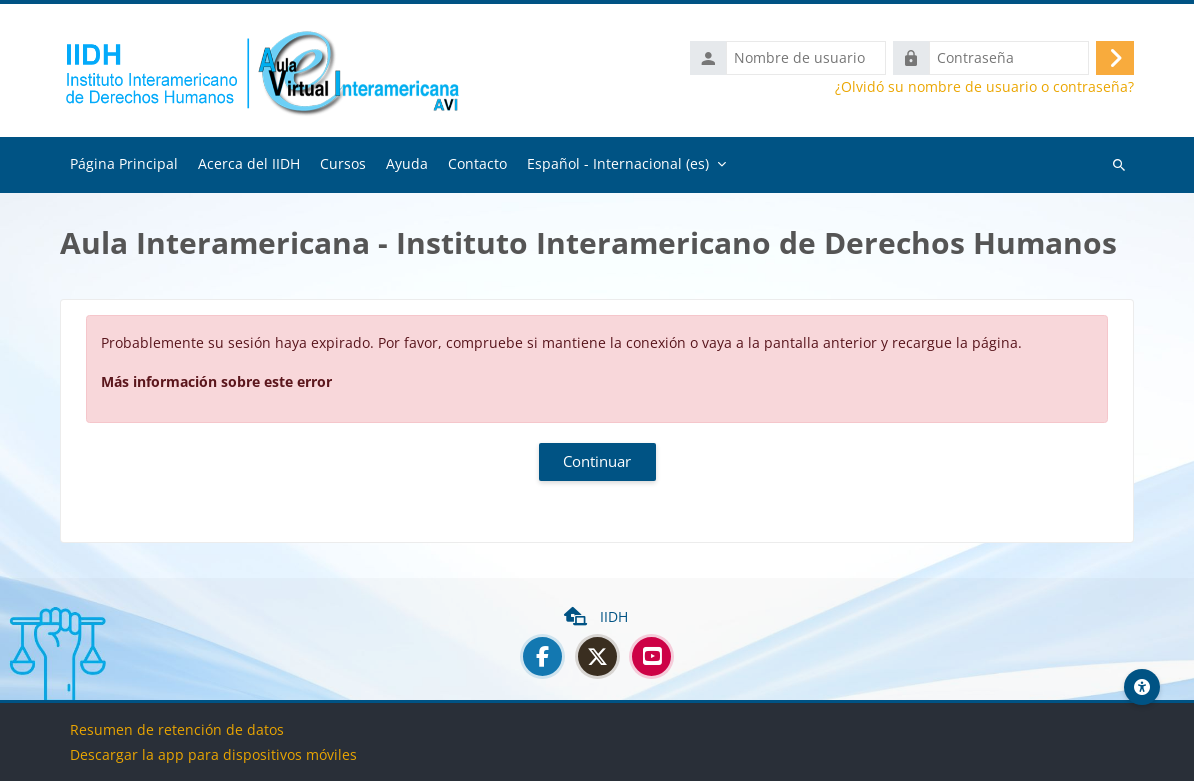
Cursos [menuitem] (343, 164)
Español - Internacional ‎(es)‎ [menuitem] (618, 164)
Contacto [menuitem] (477, 164)
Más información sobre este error (216, 382)
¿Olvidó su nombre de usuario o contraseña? (984, 88)
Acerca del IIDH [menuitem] (249, 164)
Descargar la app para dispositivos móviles (213, 754)
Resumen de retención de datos (177, 729)
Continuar (597, 463)
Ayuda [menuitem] (407, 164)
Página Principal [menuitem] (124, 164)
